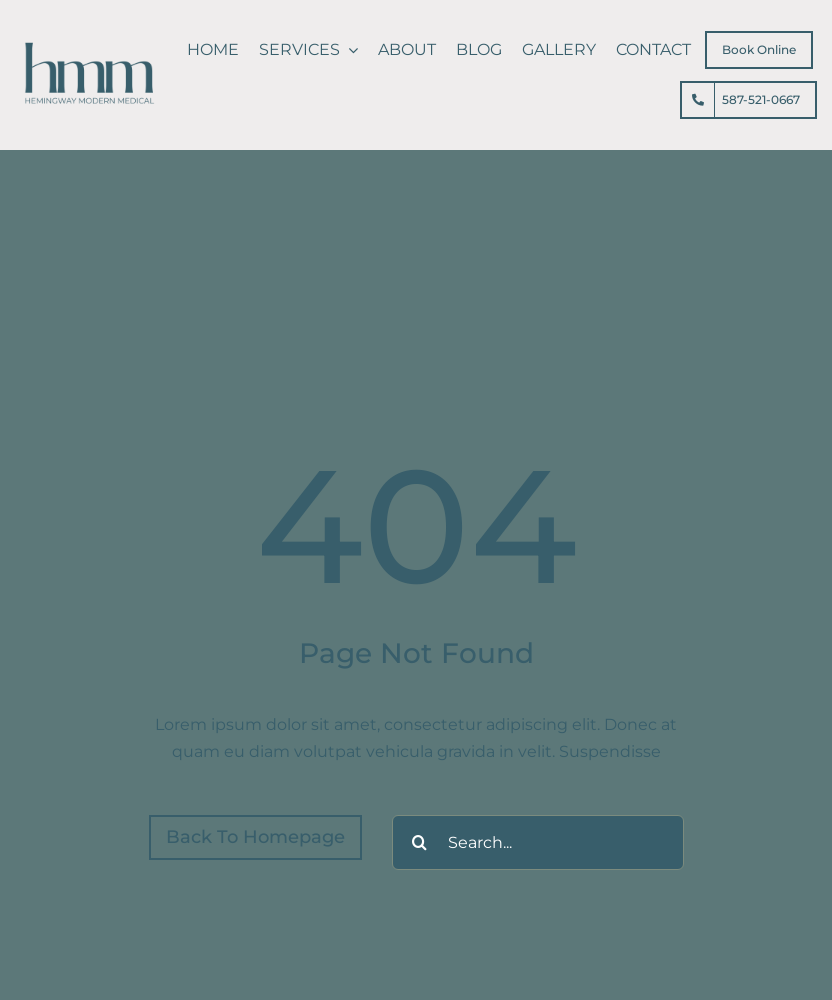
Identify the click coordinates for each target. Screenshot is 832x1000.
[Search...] (538, 842)
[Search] (419, 842)
